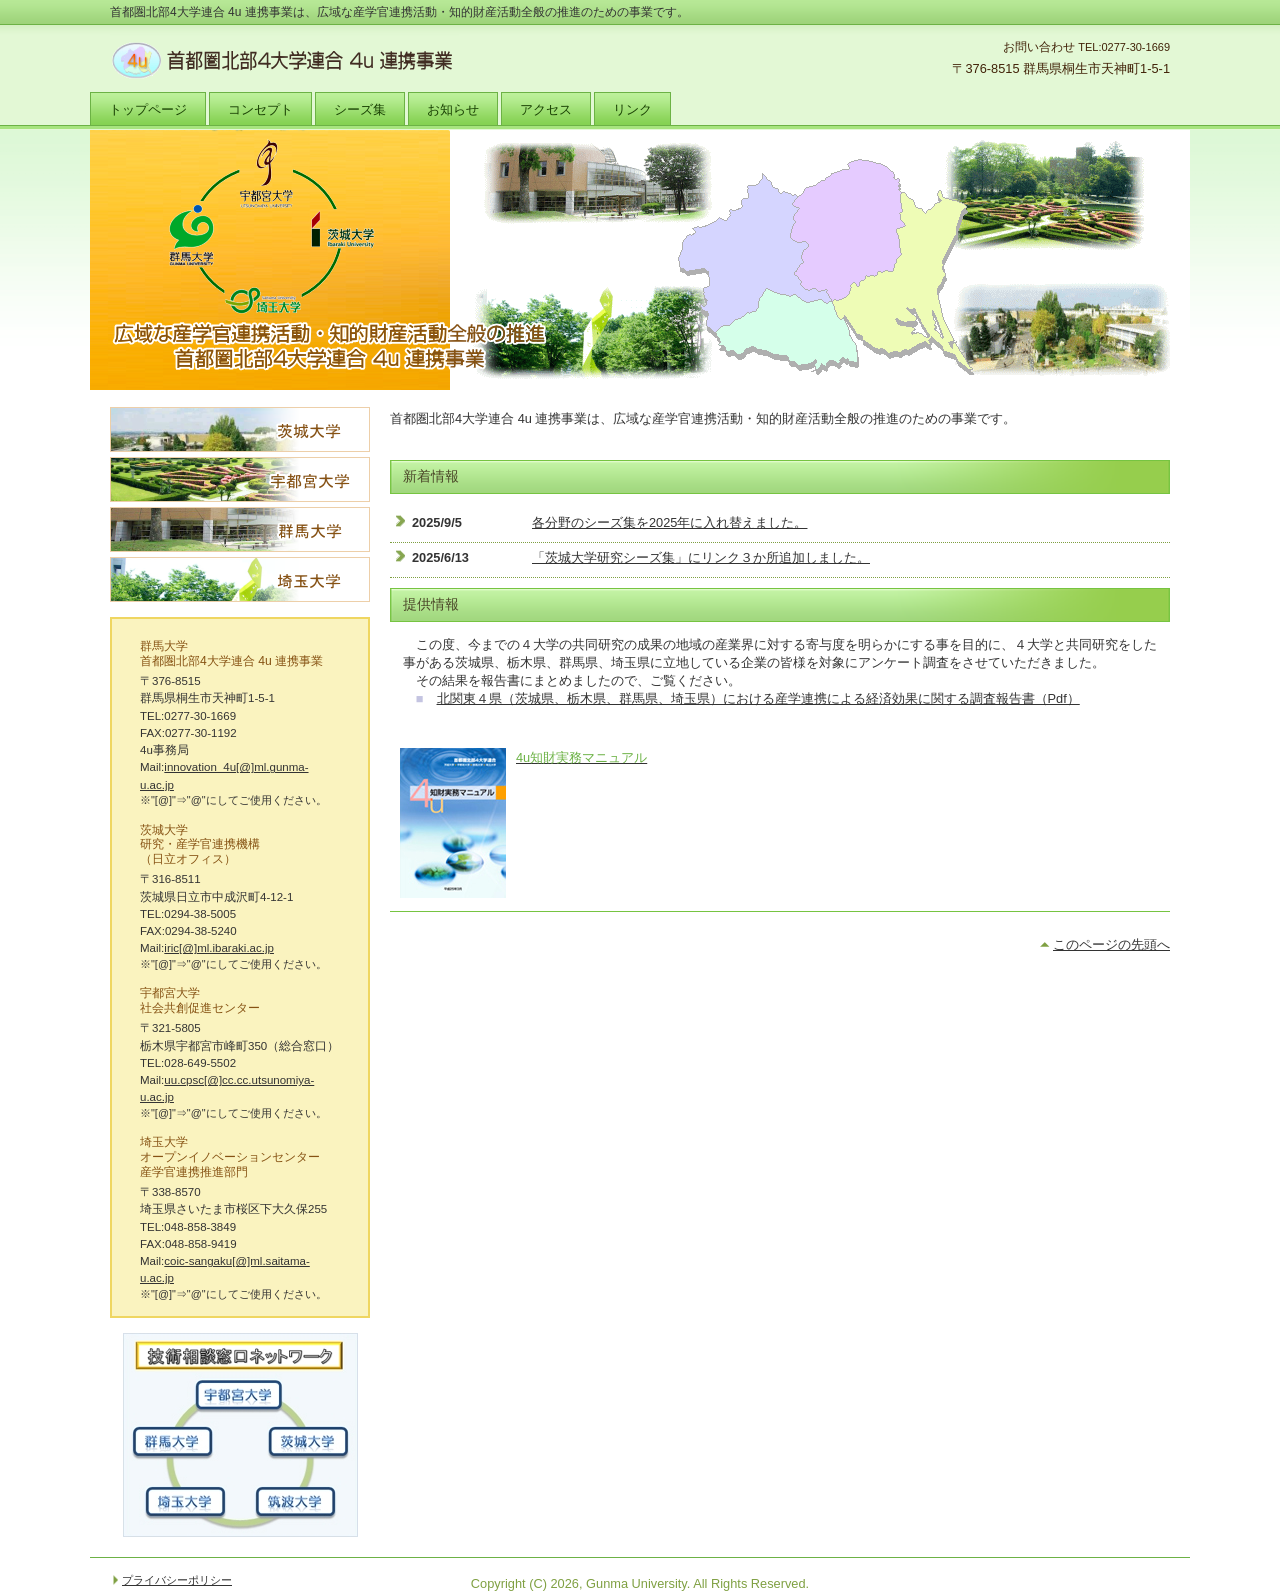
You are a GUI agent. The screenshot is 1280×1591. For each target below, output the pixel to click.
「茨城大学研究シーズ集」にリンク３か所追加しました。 (701, 557)
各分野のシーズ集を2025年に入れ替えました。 (669, 522)
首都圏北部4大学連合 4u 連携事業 (310, 60)
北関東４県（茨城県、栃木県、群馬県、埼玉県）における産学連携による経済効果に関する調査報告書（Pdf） (758, 698)
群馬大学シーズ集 (240, 529)
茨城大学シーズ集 (240, 429)
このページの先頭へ (1111, 944)
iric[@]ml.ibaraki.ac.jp (219, 948)
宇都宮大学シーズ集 (240, 479)
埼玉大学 (240, 579)
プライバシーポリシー (177, 1580)
